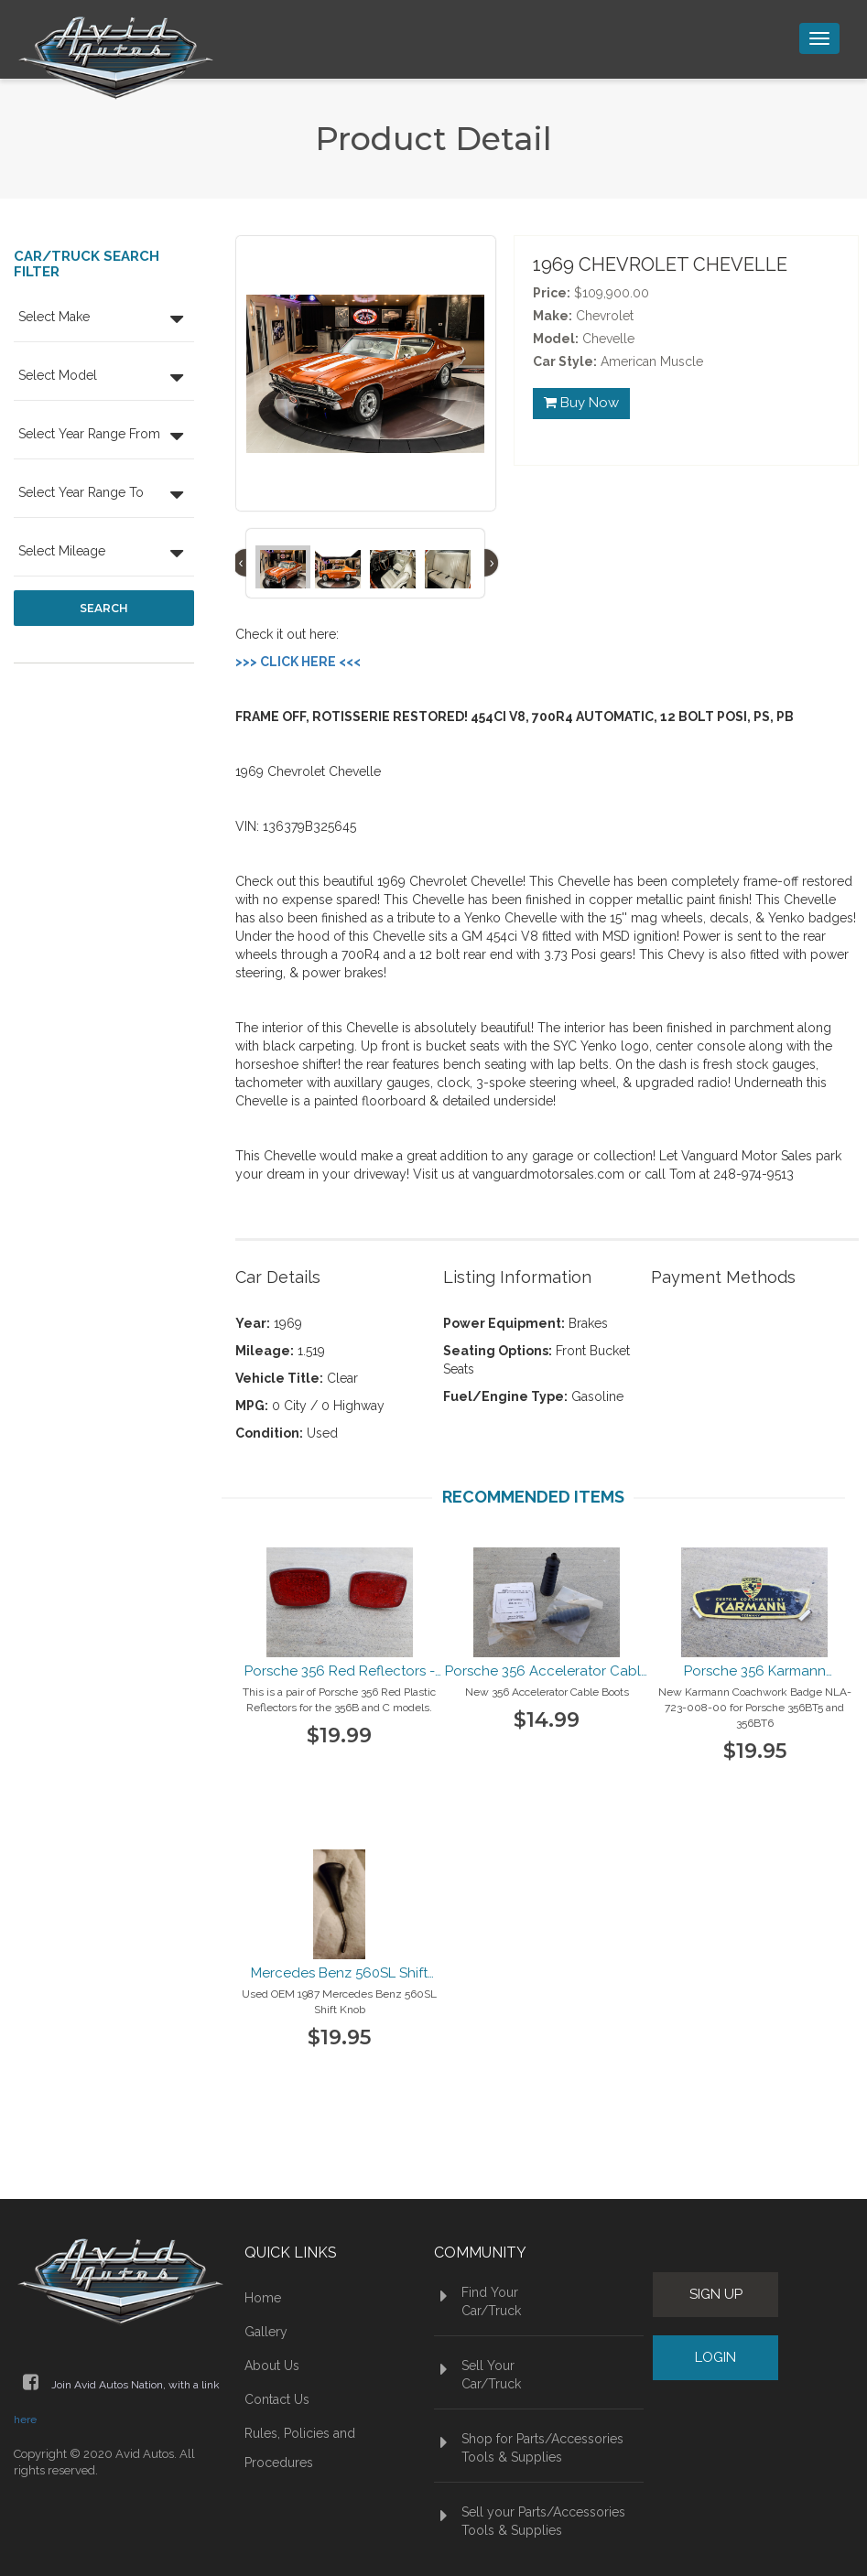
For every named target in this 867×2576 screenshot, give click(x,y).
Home (262, 2297)
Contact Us (276, 2399)
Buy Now (581, 403)
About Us (271, 2365)
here (25, 2419)
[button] (104, 319)
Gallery (265, 2331)
